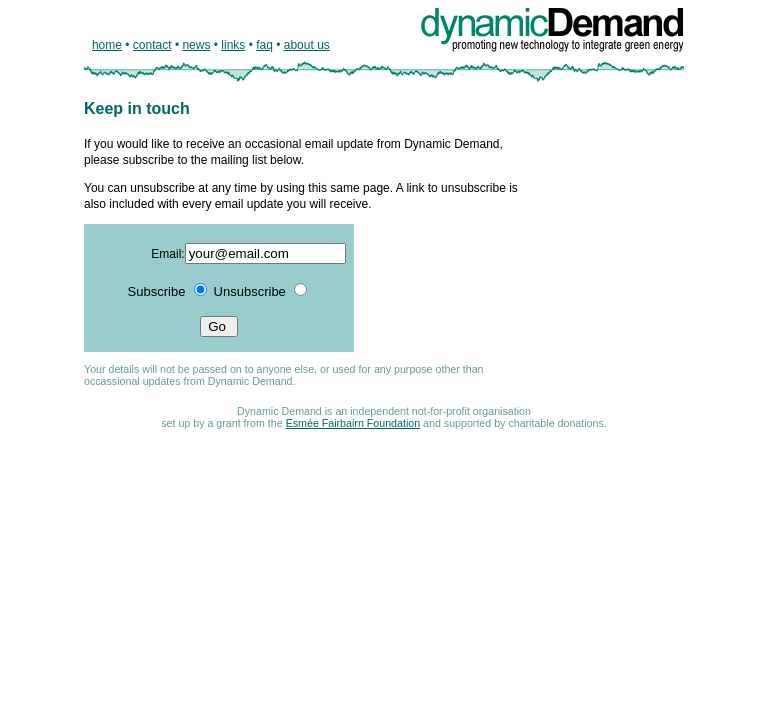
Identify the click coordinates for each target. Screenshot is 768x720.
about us (307, 45)
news (196, 45)
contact (152, 45)
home (107, 45)
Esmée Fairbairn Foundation (353, 423)
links (233, 45)
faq (264, 45)
